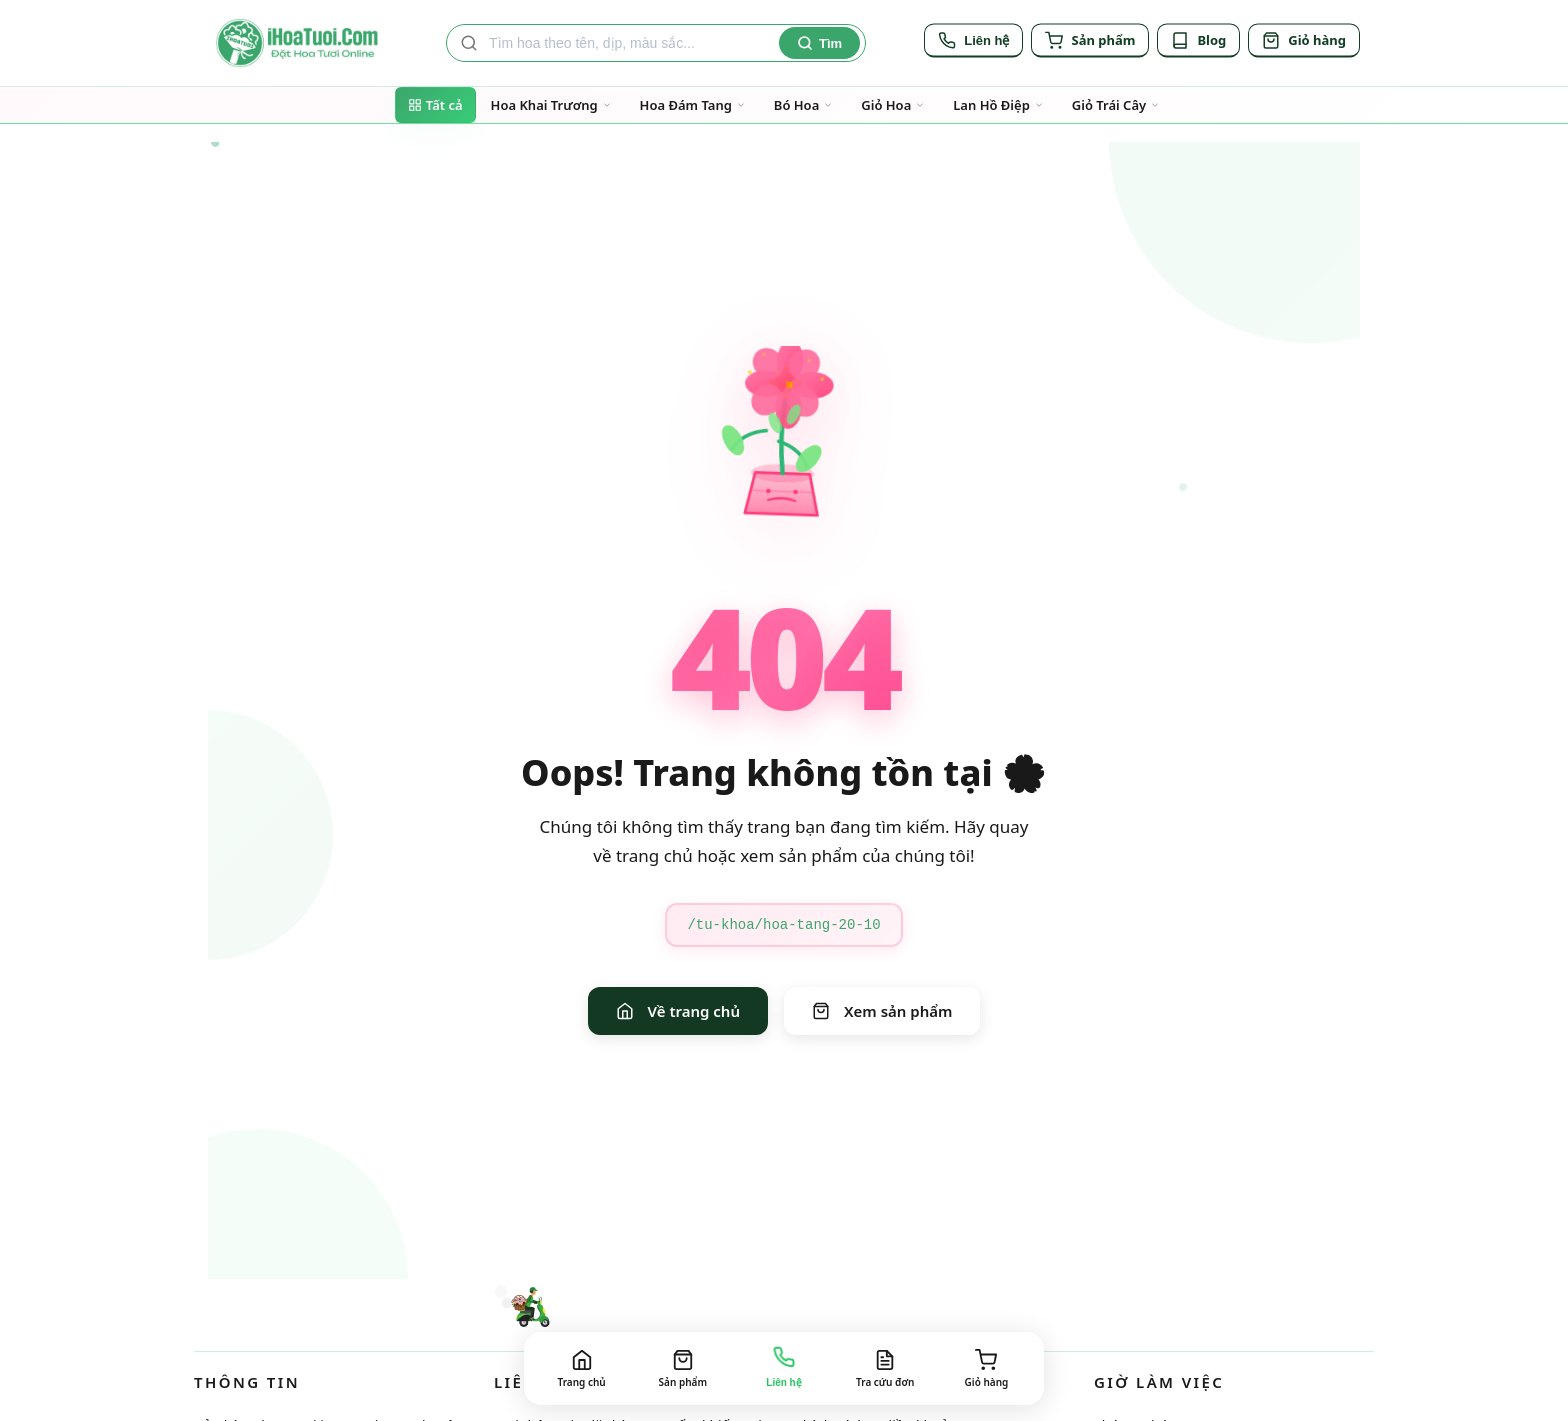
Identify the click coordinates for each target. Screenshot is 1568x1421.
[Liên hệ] (973, 43)
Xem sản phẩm (882, 1011)
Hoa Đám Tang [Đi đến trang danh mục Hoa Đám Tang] (693, 105)
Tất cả (435, 105)
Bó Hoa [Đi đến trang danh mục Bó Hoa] (803, 105)
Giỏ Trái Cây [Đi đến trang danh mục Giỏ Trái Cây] (1116, 105)
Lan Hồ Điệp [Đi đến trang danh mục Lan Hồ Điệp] (998, 105)
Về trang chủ (678, 1011)
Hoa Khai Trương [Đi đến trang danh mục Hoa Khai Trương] (551, 105)
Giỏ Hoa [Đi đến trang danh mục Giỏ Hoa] (893, 105)
